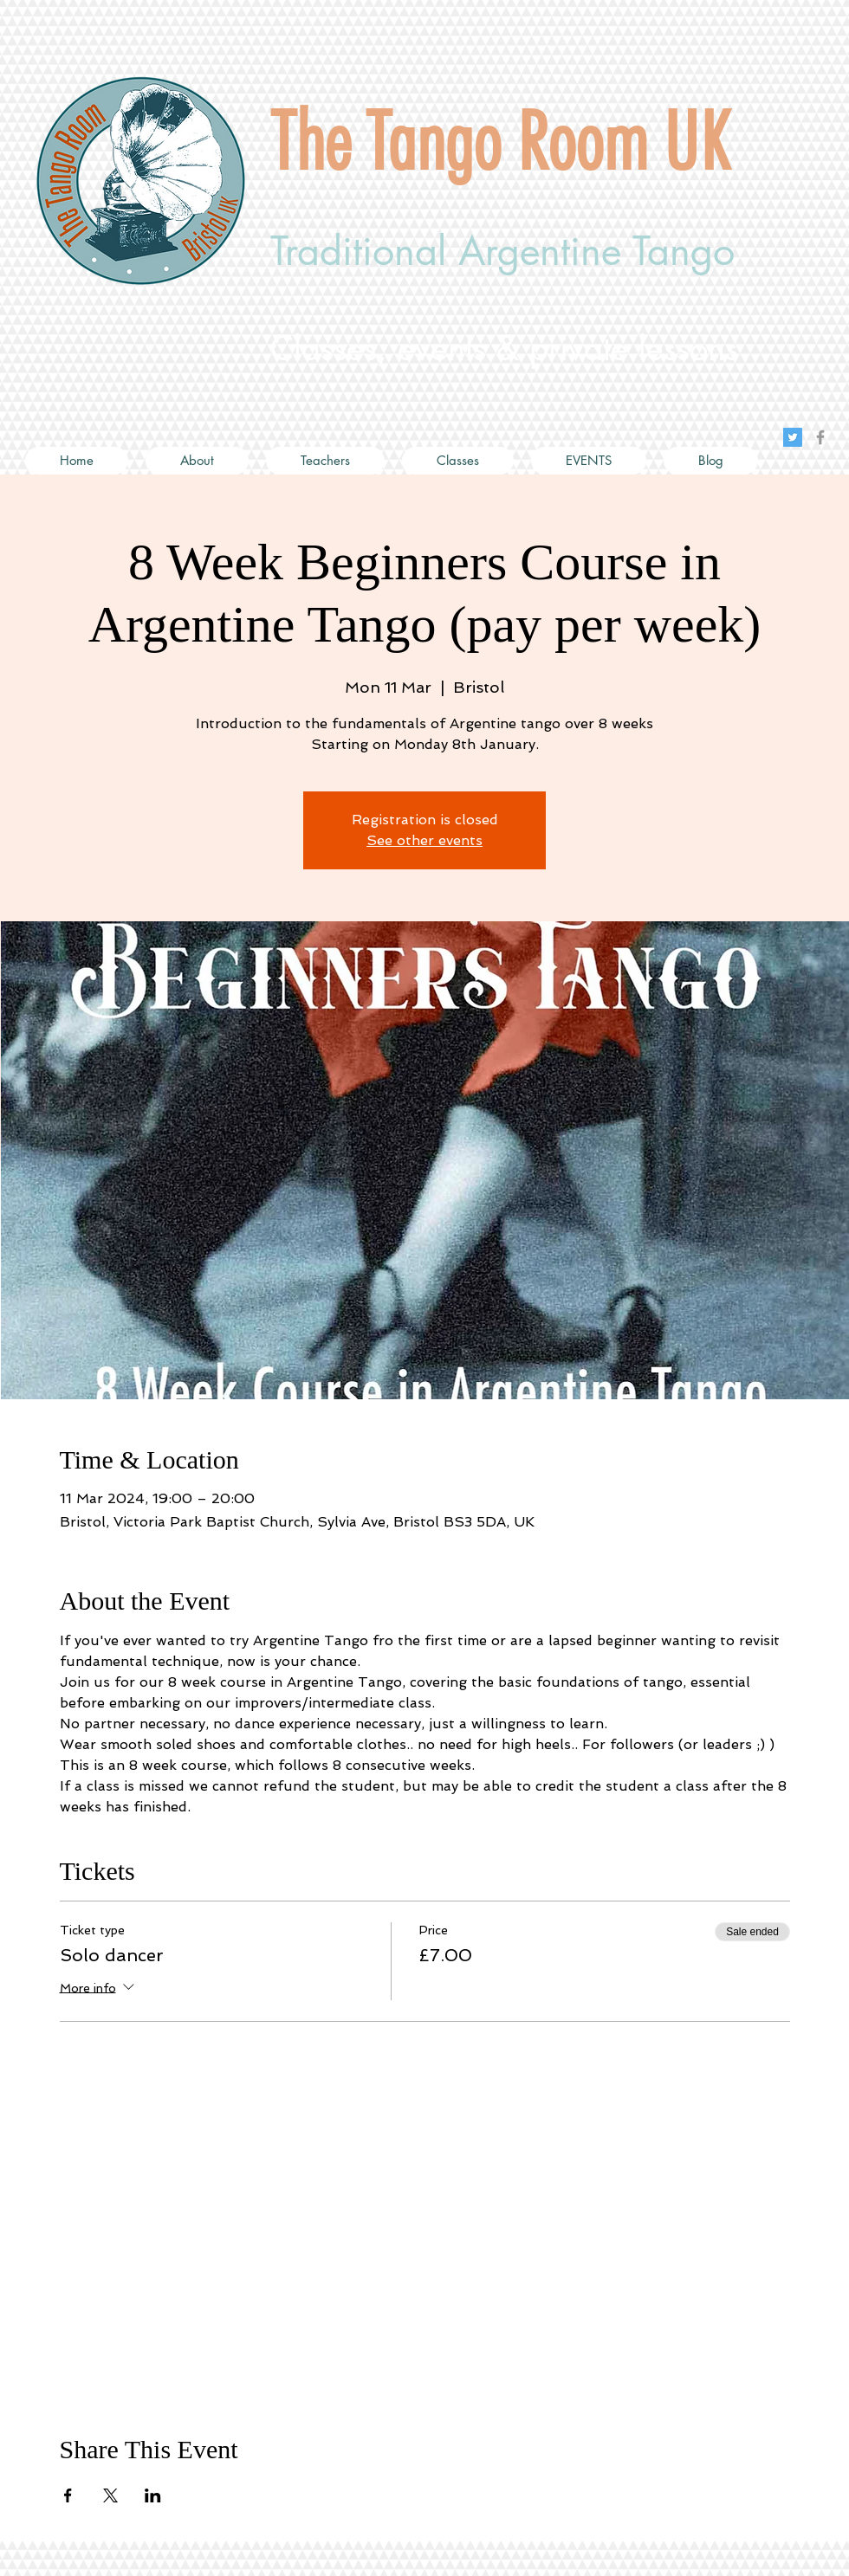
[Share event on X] (110, 2495)
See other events (424, 840)
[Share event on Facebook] (68, 2495)
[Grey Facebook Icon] (820, 437)
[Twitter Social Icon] (792, 437)
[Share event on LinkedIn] (153, 2495)
